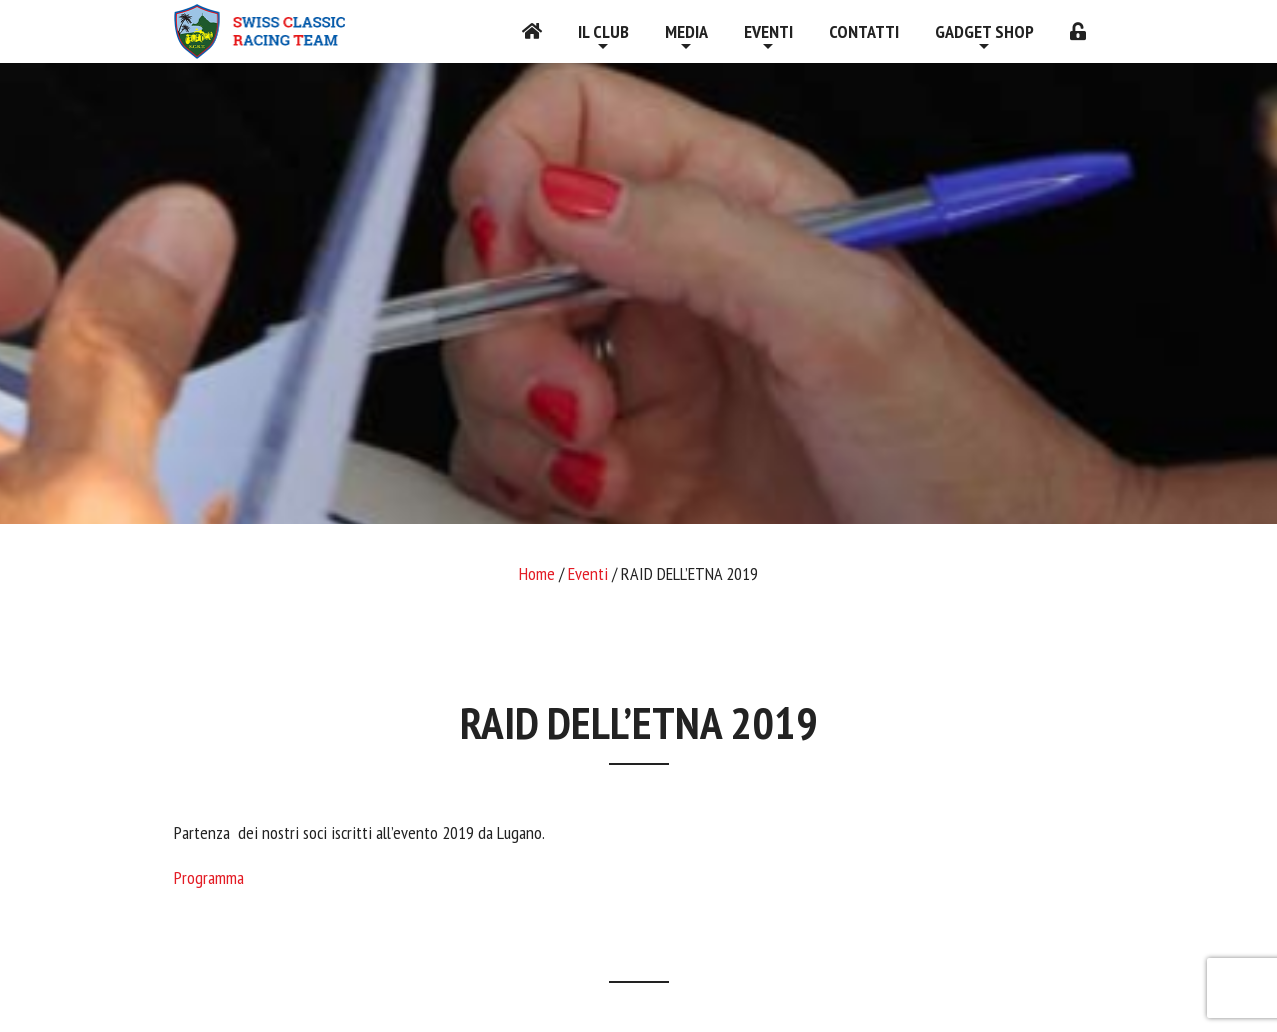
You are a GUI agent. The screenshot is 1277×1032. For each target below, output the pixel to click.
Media (686, 31)
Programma (209, 877)
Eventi (768, 31)
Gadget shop (984, 31)
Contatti (864, 31)
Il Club (603, 31)
